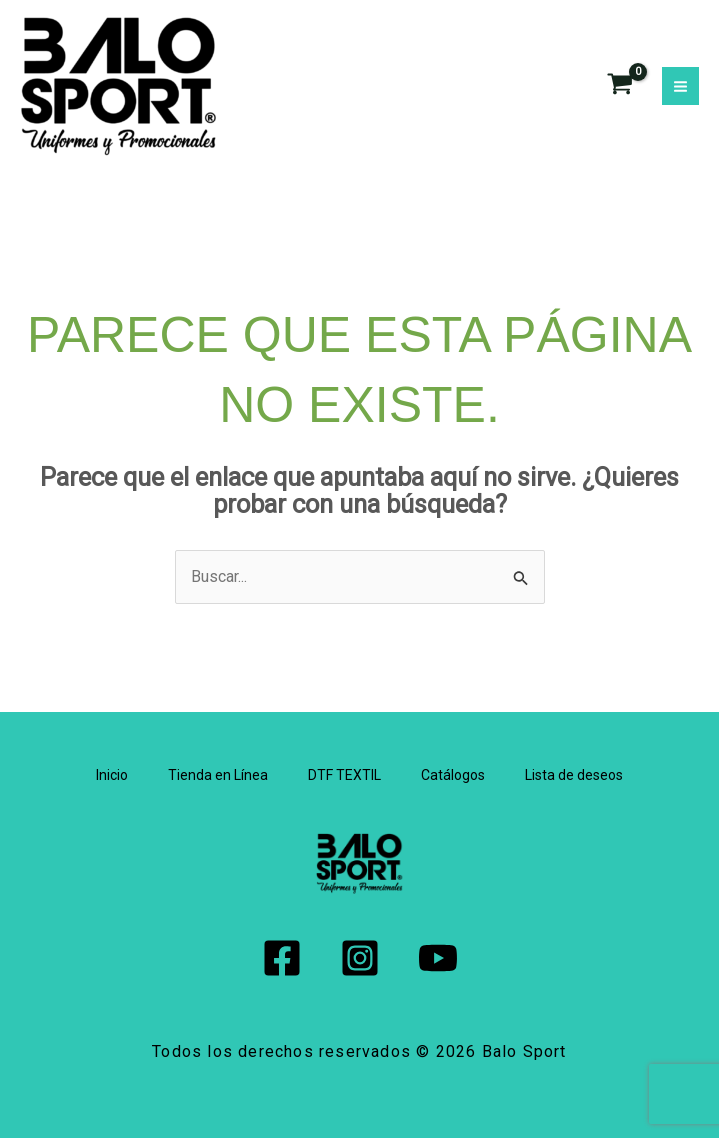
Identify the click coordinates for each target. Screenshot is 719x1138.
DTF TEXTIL (344, 775)
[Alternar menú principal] (680, 85)
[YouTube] (438, 958)
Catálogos (453, 775)
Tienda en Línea (218, 775)
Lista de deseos (574, 775)
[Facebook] (282, 958)
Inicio (112, 775)
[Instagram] (360, 958)
